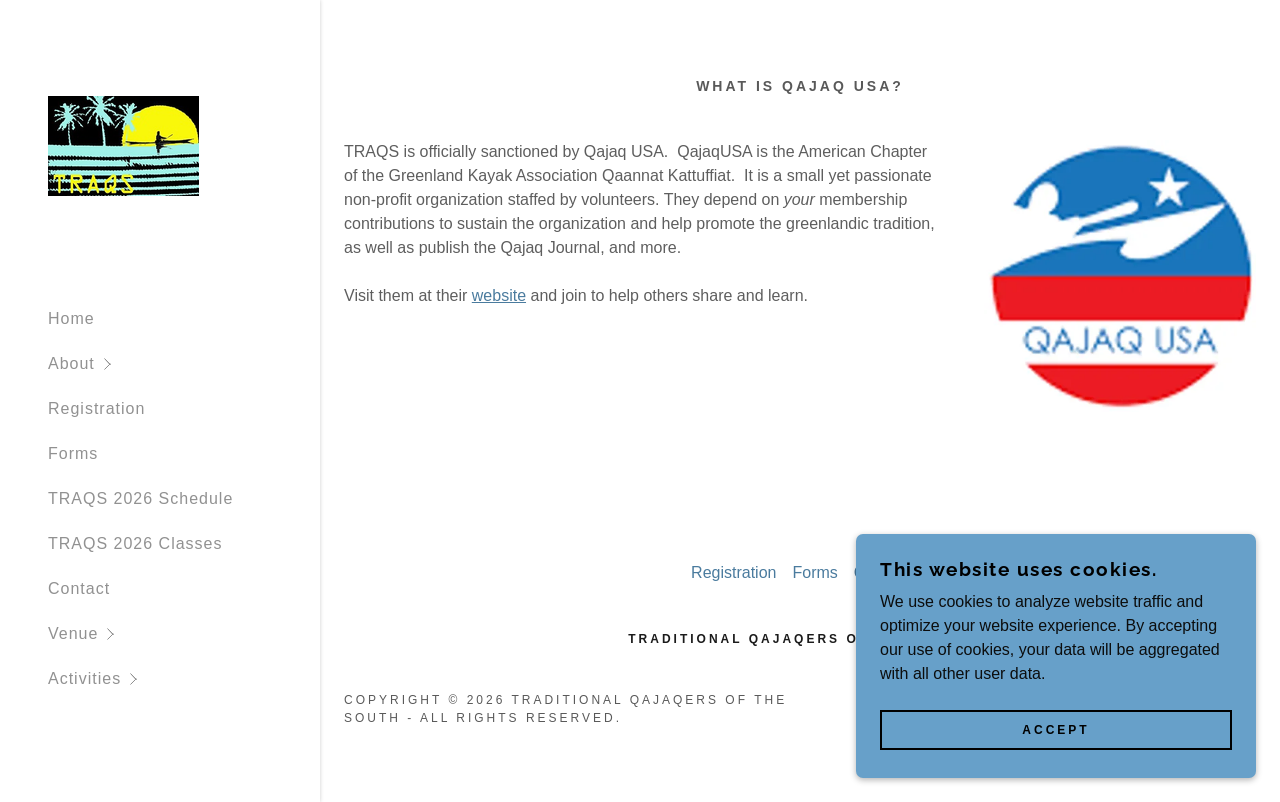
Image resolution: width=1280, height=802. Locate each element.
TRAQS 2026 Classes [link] (135, 543)
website (499, 295)
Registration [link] (96, 408)
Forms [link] (73, 453)
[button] (184, 363)
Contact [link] (79, 588)
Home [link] (71, 318)
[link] (123, 144)
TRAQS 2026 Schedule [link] (140, 498)
